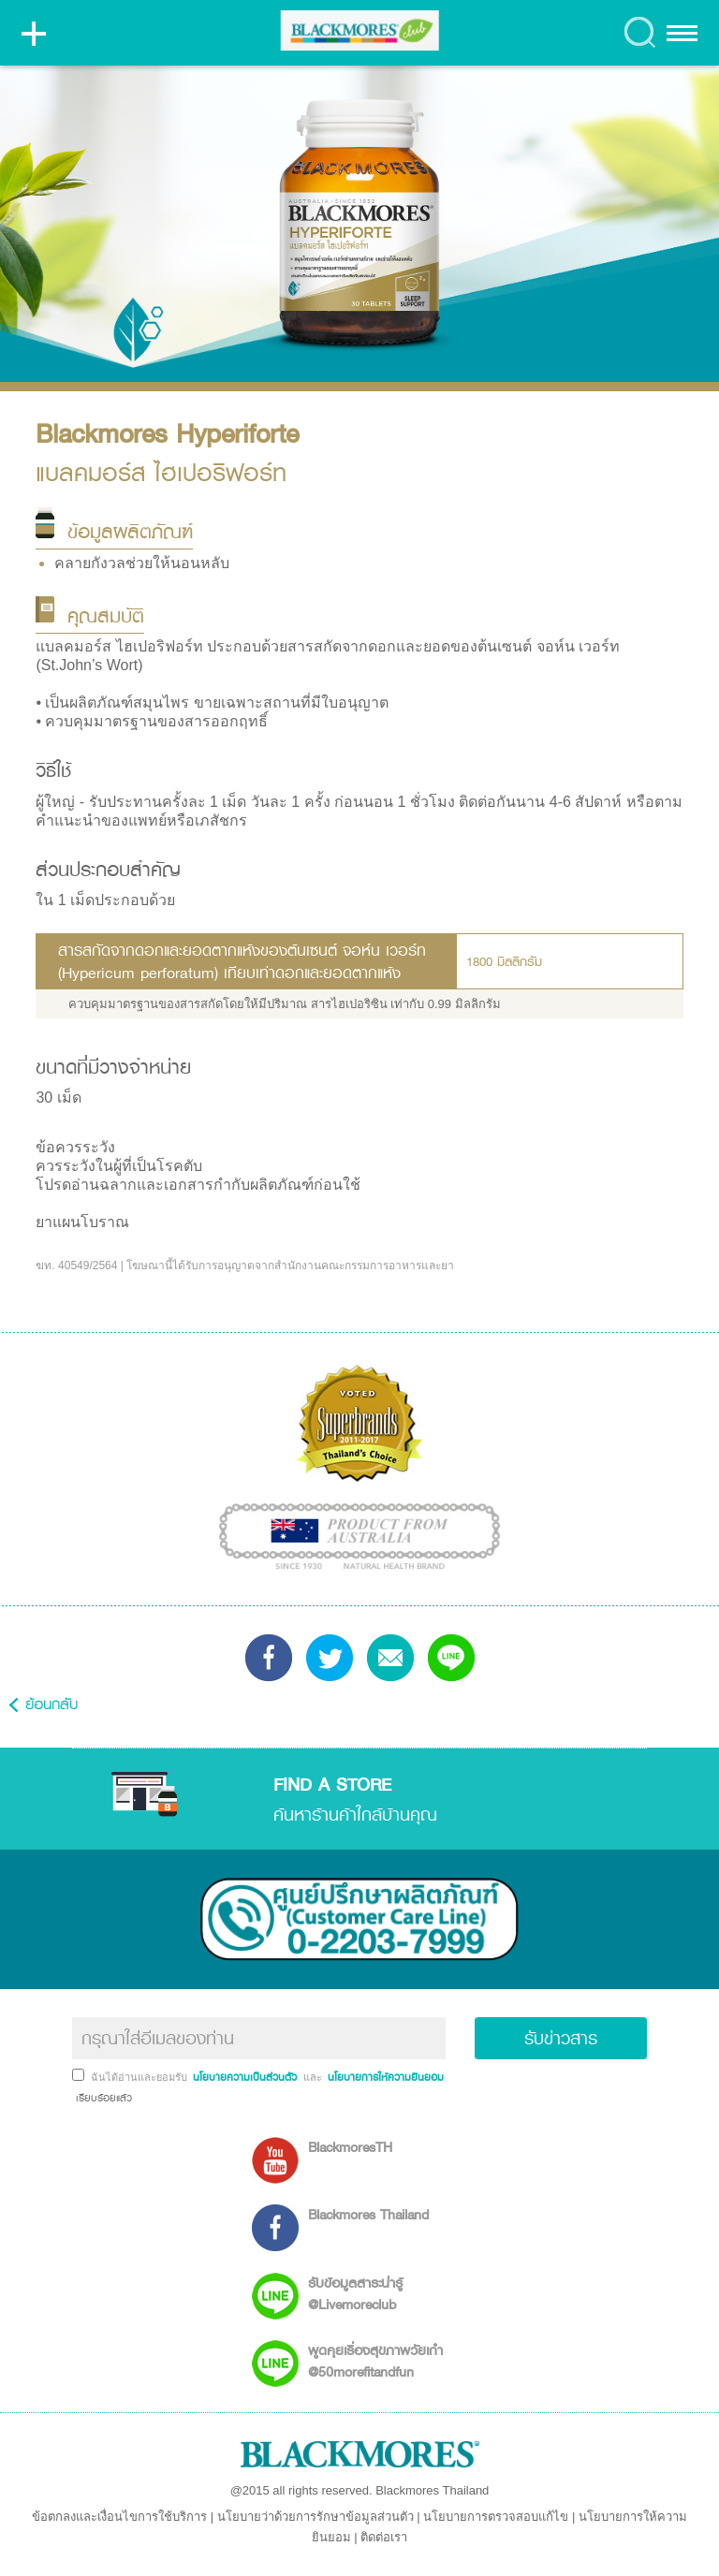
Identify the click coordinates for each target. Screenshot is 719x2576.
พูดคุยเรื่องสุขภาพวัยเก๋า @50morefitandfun (375, 2360)
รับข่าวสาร (560, 2038)
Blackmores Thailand (368, 2214)
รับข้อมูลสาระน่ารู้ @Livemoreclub (355, 2293)
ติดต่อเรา (383, 2537)
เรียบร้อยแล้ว (102, 2097)
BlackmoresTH (350, 2146)
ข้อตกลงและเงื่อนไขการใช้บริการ (119, 2517)
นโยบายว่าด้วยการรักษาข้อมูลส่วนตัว (315, 2517)
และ (314, 2077)
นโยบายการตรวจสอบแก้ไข (495, 2517)
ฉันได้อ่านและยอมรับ (140, 2077)
